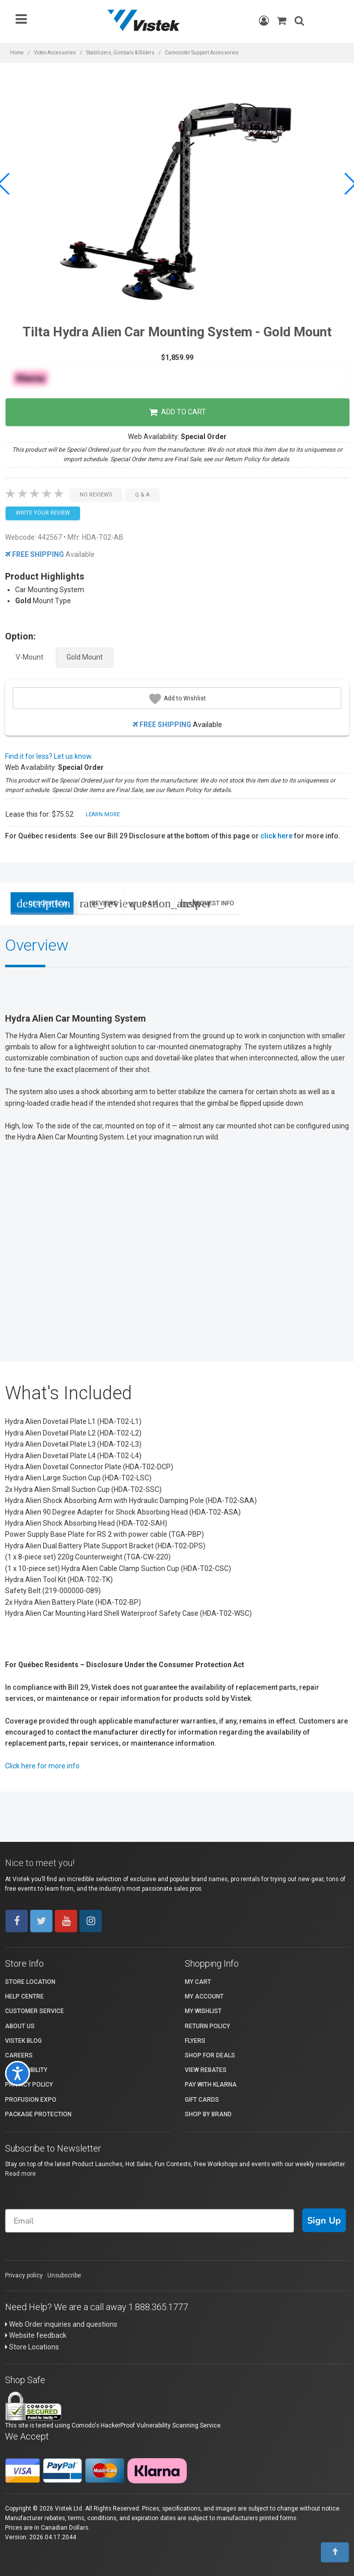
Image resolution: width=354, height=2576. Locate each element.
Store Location (30, 1981)
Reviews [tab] (102, 903)
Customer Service (34, 2011)
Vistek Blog (23, 2040)
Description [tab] (42, 903)
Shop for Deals (210, 2055)
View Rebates (206, 2069)
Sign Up (324, 2220)
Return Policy (207, 2026)
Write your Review (43, 513)
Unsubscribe (64, 2275)
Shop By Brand (208, 2114)
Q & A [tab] (152, 903)
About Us (20, 2026)
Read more (20, 2173)
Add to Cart (177, 412)
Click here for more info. (43, 1766)
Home (17, 52)
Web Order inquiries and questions (61, 2324)
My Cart (198, 1981)
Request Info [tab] (207, 903)
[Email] (149, 2221)
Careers (19, 2055)
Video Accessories (55, 52)
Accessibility (26, 2069)
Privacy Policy (29, 2084)
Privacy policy (24, 2275)
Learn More (103, 814)
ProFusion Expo (30, 2099)
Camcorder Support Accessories (202, 52)
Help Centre (24, 1996)
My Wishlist (203, 2011)
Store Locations (32, 2347)
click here (276, 836)
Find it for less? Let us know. (49, 756)
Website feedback (35, 2335)
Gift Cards (202, 2099)
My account (204, 1996)
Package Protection (38, 2114)
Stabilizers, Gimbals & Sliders (120, 52)
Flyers (195, 2040)
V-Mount (29, 657)
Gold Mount (84, 657)
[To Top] (335, 2552)
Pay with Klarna (211, 2084)
